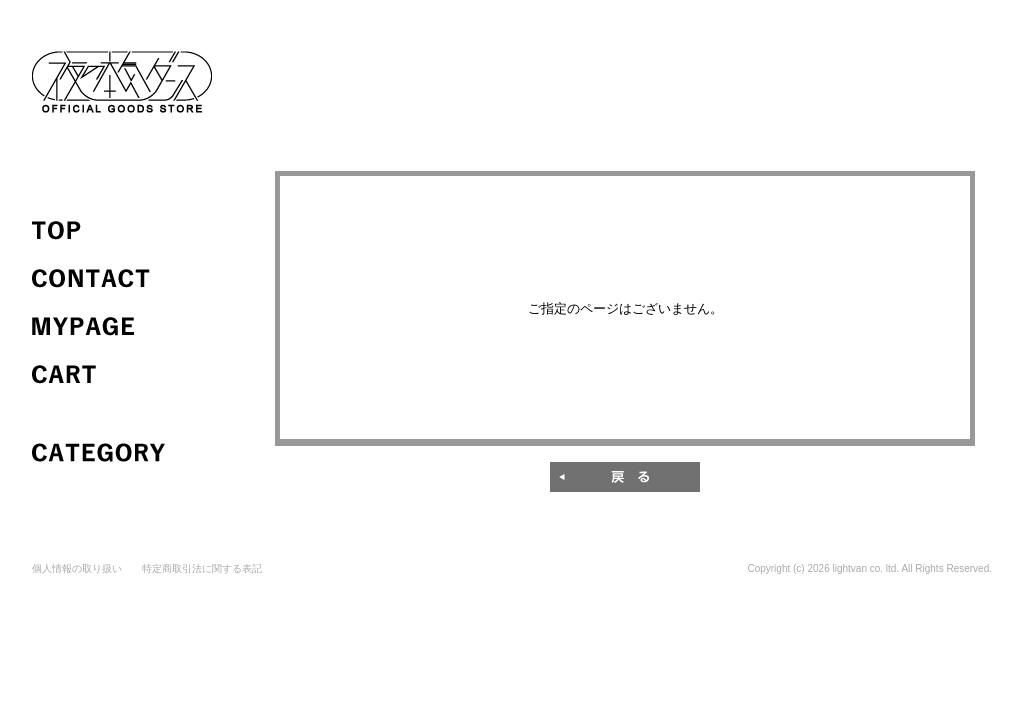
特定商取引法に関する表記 (202, 568)
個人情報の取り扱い (77, 568)
